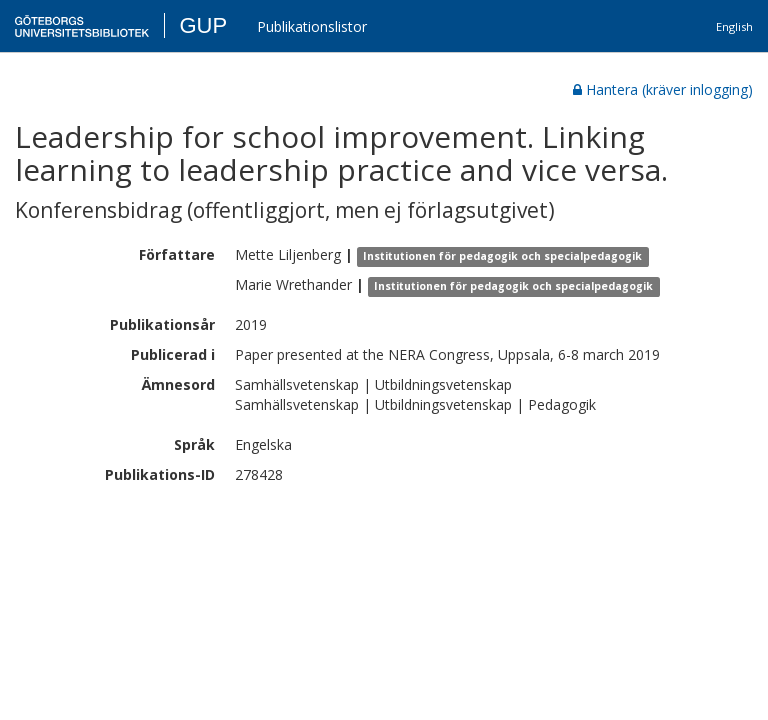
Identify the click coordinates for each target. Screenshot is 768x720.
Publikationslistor (312, 26)
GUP (203, 25)
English (734, 26)
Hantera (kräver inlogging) (663, 89)
